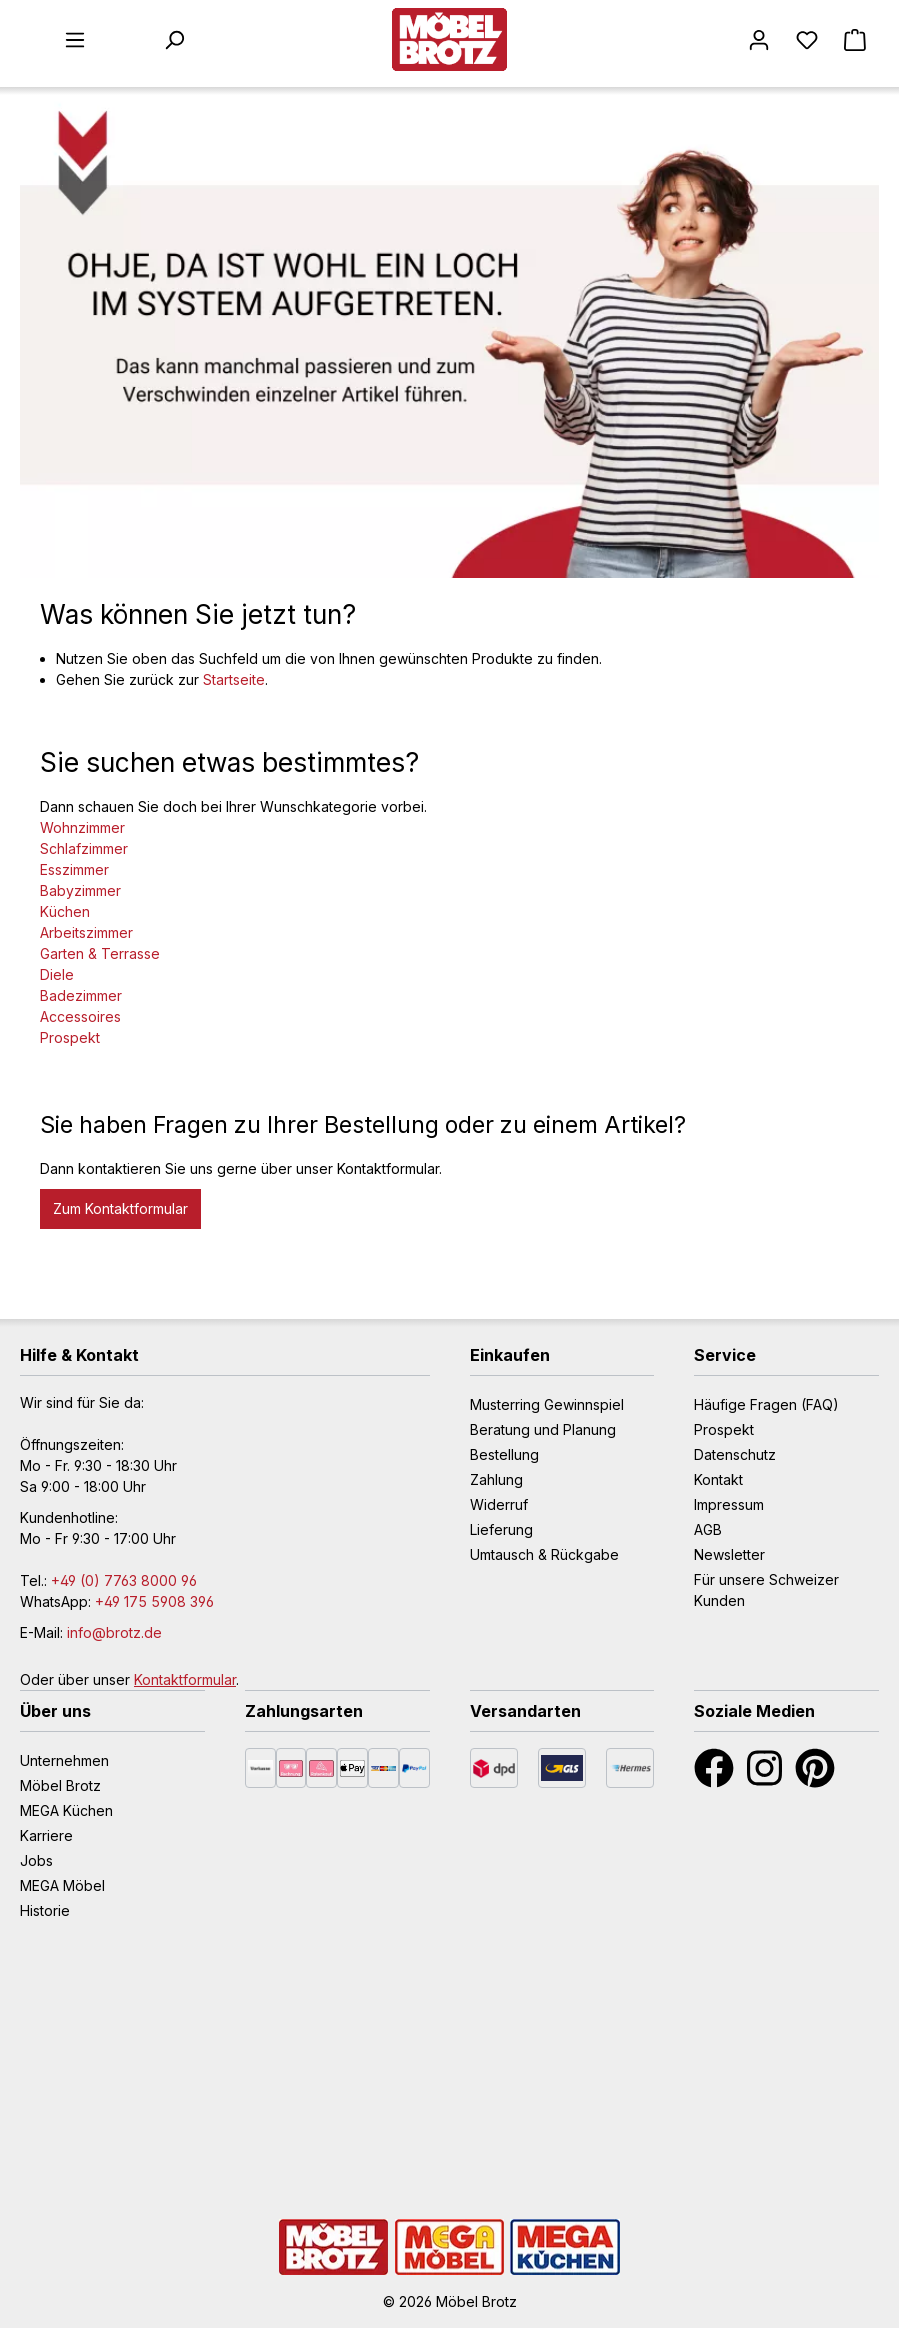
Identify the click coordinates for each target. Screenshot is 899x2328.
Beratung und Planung (543, 1429)
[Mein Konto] (759, 40)
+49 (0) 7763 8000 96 (124, 1580)
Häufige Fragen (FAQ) (766, 1404)
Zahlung (496, 1479)
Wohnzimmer (82, 827)
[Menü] (75, 40)
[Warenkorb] (855, 40)
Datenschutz (735, 1454)
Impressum (729, 1504)
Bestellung (504, 1454)
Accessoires (80, 1016)
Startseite (234, 679)
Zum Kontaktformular (120, 1208)
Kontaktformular (185, 1679)
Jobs (36, 1860)
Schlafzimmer (84, 848)
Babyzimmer (80, 890)
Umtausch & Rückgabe (544, 1554)
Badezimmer (81, 995)
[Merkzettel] (807, 40)
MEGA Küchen (66, 1810)
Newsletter (729, 1554)
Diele (57, 974)
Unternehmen (64, 1760)
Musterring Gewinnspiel (547, 1404)
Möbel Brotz (60, 1785)
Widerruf (499, 1504)
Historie (45, 1910)
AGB (708, 1529)
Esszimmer (74, 869)
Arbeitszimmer (86, 932)
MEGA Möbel (62, 1885)
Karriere (46, 1835)
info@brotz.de (114, 1632)
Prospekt (70, 1037)
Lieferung (501, 1529)
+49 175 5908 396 (154, 1601)
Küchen (65, 911)
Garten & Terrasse (100, 953)
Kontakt (718, 1479)
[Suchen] (174, 40)
